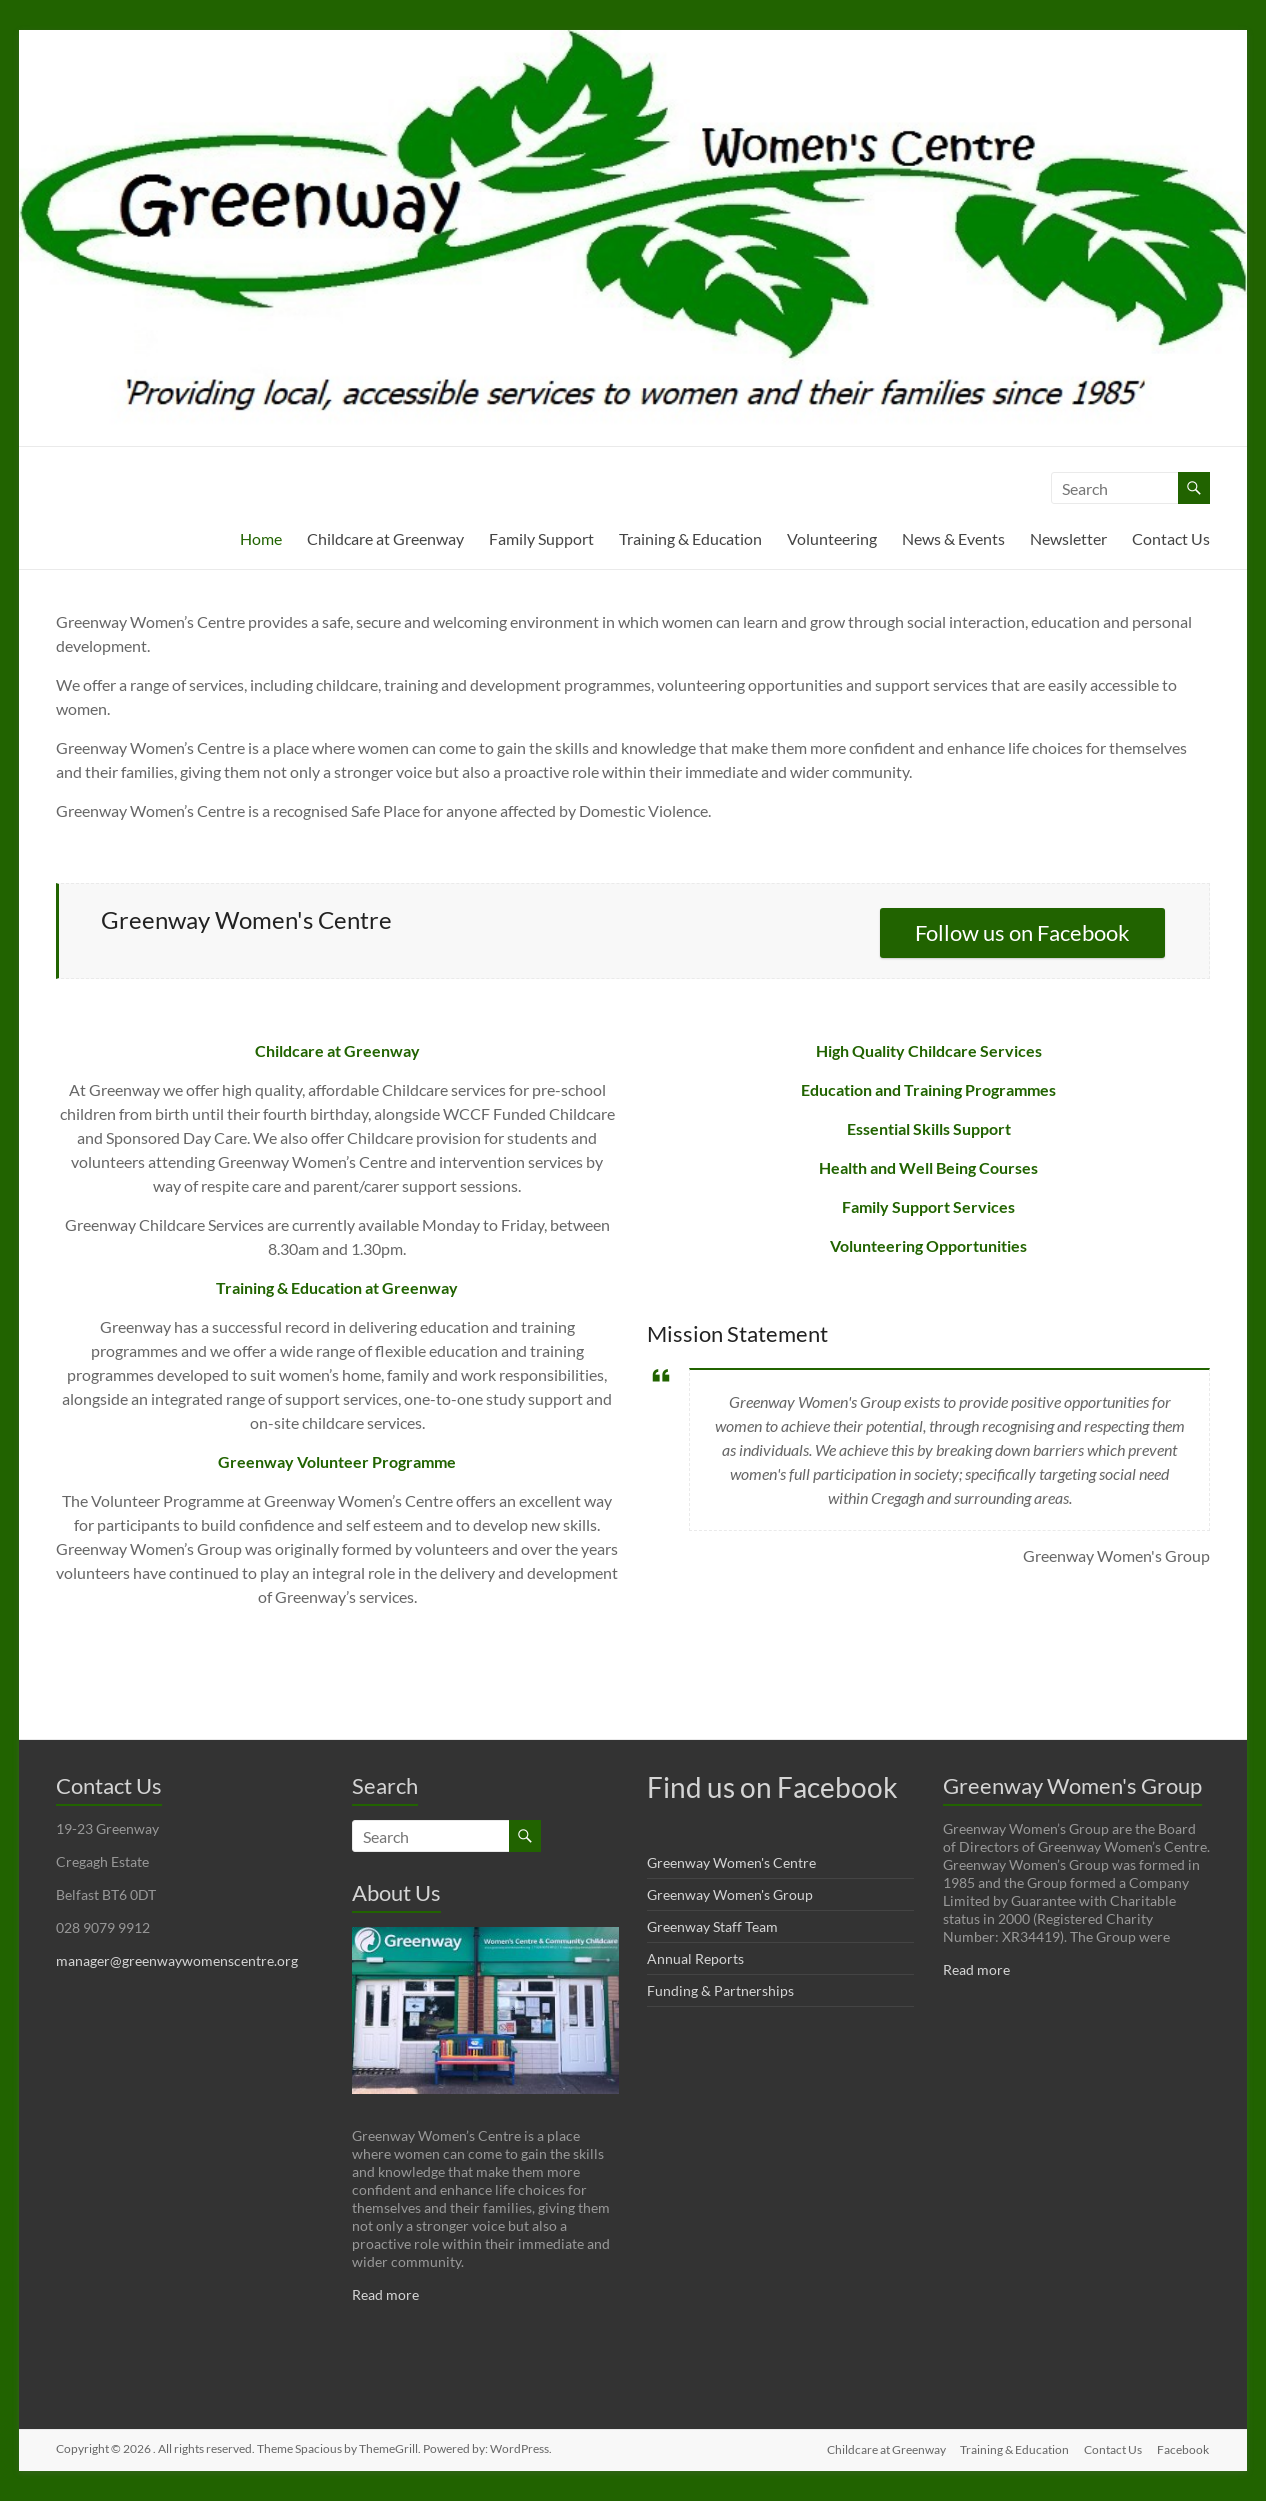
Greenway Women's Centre (731, 1862)
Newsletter (1068, 538)
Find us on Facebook (772, 1787)
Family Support (541, 538)
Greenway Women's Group (730, 1894)
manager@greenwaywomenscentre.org (177, 1960)
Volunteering (832, 538)
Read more (385, 2294)
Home (261, 538)
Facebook (1184, 2448)
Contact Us (1171, 538)
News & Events (953, 538)
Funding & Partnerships (720, 1990)
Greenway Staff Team (712, 1926)
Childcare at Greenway (385, 538)
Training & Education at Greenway (337, 1287)
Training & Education (690, 538)
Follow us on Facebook (1022, 932)
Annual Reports (695, 1958)
